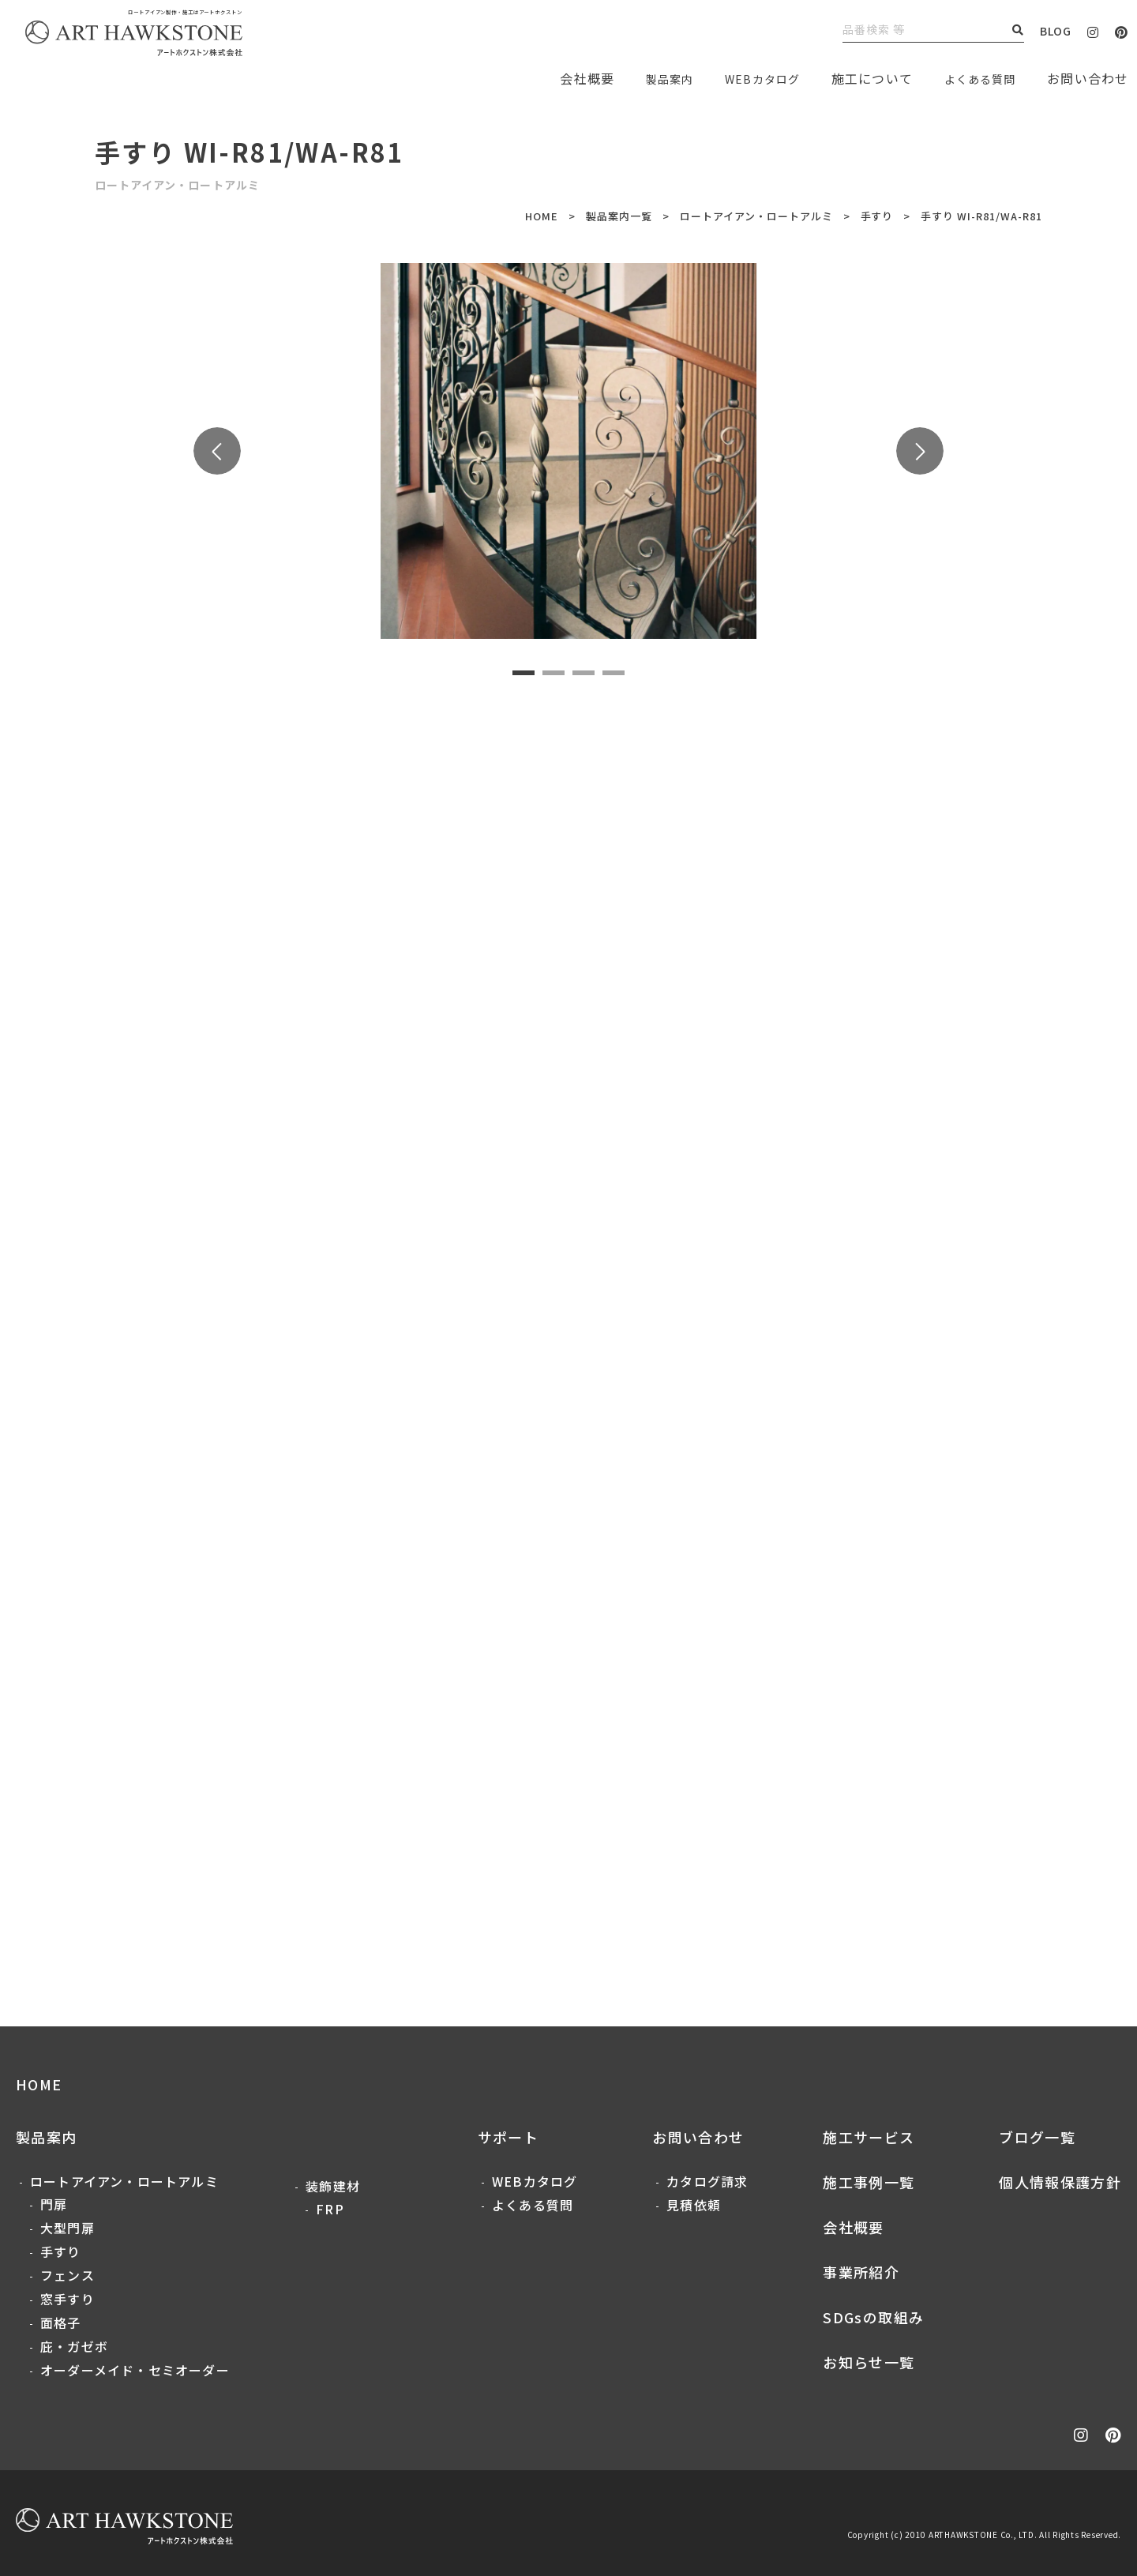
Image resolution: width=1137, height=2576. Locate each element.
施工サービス (868, 2137)
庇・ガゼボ (74, 2346)
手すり (877, 215)
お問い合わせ (698, 2137)
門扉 (53, 2204)
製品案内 (647, 78)
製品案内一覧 (619, 215)
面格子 (60, 2322)
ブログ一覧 (1037, 2137)
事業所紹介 (861, 2272)
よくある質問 (974, 78)
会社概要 (853, 2227)
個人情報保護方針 (1060, 2182)
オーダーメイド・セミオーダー (135, 2369)
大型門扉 (67, 2227)
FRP (330, 2208)
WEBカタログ (747, 78)
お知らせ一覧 (868, 2362)
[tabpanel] (569, 451)
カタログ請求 (707, 2181)
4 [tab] (613, 672)
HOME (541, 215)
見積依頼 (693, 2204)
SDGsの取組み (873, 2317)
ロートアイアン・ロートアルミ (756, 215)
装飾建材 (333, 2185)
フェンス (67, 2275)
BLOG (1055, 31)
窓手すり (67, 2298)
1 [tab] (523, 672)
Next (920, 451)
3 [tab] (583, 672)
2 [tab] (553, 672)
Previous (217, 451)
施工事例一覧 (868, 2182)
